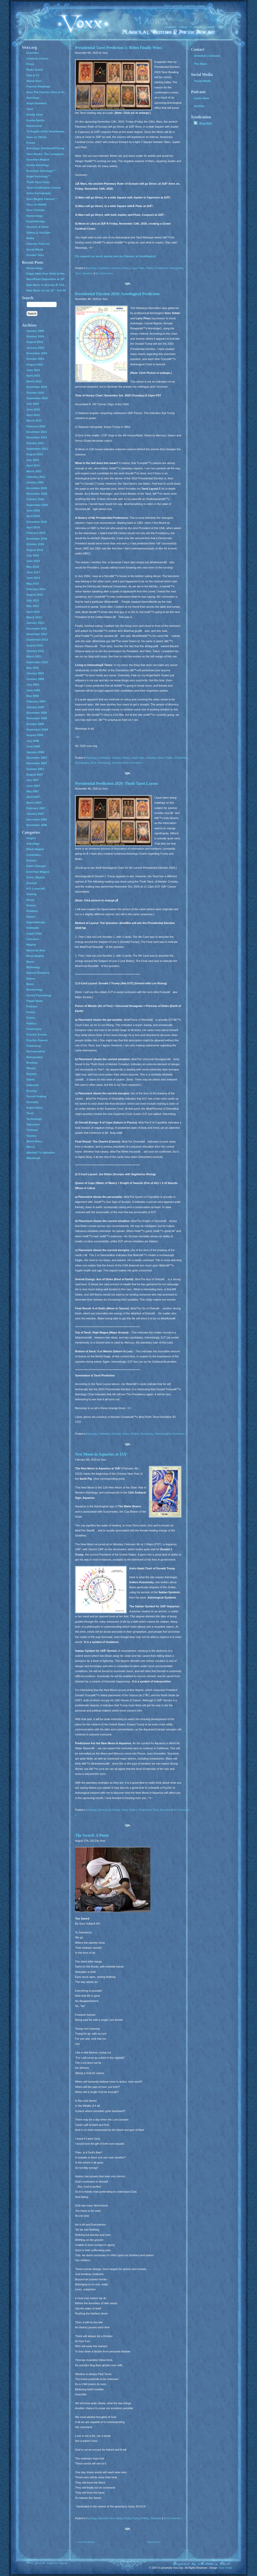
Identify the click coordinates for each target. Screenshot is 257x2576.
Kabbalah (32, 927)
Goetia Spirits (35, 120)
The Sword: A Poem (92, 1835)
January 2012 (35, 650)
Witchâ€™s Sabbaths (40, 1152)
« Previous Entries (85, 2542)
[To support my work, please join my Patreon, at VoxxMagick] (115, 256)
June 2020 (33, 510)
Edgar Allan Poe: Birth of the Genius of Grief (55, 273)
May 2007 (32, 791)
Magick (31, 944)
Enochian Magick (37, 159)
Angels (31, 838)
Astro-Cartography (38, 193)
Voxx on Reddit (36, 204)
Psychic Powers (37, 1040)
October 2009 (35, 679)
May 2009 (32, 695)
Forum (30, 142)
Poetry (127, 2518)
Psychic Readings (38, 86)
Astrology (91, 268)
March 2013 (34, 617)
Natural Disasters (37, 972)
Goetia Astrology (37, 165)
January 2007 (35, 813)
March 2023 (34, 381)
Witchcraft (33, 1158)
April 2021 (33, 465)
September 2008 (37, 729)
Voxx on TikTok (36, 137)
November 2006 (36, 825)
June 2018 (33, 560)
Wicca (30, 1146)
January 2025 (35, 330)
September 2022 (37, 398)
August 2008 (34, 735)
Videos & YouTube (38, 232)
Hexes (30, 899)
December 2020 (36, 488)
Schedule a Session (207, 55)
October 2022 (35, 392)
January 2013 (35, 622)
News (161, 757)
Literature (151, 757)
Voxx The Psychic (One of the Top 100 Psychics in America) (66, 92)
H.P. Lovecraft (35, 888)
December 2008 (36, 712)
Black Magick (35, 849)
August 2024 (34, 341)
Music (30, 961)
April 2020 (33, 516)
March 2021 (34, 471)
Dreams (31, 860)
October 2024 (35, 336)
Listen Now (201, 98)
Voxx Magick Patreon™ (41, 198)
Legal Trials (137, 268)
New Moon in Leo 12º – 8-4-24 (46, 290)
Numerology (34, 215)
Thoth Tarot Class (38, 182)
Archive (199, 106)
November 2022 (36, 386)
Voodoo (31, 1135)
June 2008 (33, 746)
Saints (30, 1079)
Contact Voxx (35, 254)
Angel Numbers (36, 103)
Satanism (32, 1085)
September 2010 (37, 662)
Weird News (34, 1141)
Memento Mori (106, 2518)
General (116, 268)
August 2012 (34, 645)
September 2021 (37, 448)
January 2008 (35, 752)
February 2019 (35, 532)
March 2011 (34, 656)
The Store (200, 63)
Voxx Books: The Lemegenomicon (49, 154)
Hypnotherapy (35, 221)
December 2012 (36, 628)
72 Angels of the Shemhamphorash (49, 131)
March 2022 (34, 420)
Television (87, 273)
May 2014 (32, 583)
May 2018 (32, 566)
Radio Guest (34, 69)
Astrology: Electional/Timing (45, 148)
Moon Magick (35, 955)
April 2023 (33, 375)
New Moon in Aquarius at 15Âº (101, 1454)
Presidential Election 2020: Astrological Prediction (117, 294)
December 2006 (36, 819)
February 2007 (35, 808)
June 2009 (33, 690)
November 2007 (36, 763)
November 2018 (36, 538)
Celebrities (104, 268)
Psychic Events (36, 1034)
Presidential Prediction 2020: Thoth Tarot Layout (116, 783)
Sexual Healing (36, 1096)
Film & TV (32, 75)
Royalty (31, 1073)
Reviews (32, 1062)
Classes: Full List (37, 243)
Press (30, 64)
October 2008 (35, 724)
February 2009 (35, 701)
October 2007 (35, 768)
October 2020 (35, 499)
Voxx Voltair (225, 2567)
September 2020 (37, 504)
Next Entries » (154, 2542)
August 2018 (34, 549)
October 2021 (35, 443)
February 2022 (35, 426)
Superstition (34, 1107)
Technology (103, 762)
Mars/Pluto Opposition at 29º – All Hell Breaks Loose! (61, 279)
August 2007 (34, 774)
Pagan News (34, 1000)
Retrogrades (176, 268)
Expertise (32, 52)
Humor (30, 916)
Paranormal (34, 125)
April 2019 (33, 527)
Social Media (34, 249)
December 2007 (36, 757)
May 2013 (32, 605)
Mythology (114, 1810)
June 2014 (33, 577)
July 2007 (32, 780)
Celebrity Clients (37, 58)
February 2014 (35, 589)
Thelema (32, 1129)
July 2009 (32, 684)
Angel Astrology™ (38, 176)
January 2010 (35, 673)
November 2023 (36, 353)
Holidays (32, 910)
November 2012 (36, 634)
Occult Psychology (39, 995)
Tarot (78, 273)
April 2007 (33, 796)
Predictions (161, 268)
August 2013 (34, 594)
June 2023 (33, 370)
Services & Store (37, 226)
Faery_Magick (35, 877)
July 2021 (32, 459)
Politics (150, 268)
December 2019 (36, 521)
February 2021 (35, 476)
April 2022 (33, 415)
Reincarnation (35, 1051)
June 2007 (33, 785)
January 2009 (35, 707)
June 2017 (33, 572)
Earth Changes (36, 865)
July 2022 (32, 403)
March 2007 (34, 802)
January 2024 (35, 347)
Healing (31, 894)
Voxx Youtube (35, 210)
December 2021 (36, 431)
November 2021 (36, 437)
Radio (30, 238)
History (126, 268)
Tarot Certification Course (43, 187)
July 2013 (32, 600)
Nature (30, 978)
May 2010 (32, 667)
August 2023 (34, 364)
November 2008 (36, 718)
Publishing (33, 1045)
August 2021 (34, 454)
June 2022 (33, 409)
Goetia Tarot (34, 114)
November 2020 (36, 493)
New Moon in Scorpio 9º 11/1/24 (47, 284)
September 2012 (37, 639)
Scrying (31, 1090)
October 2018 (35, 544)
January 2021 (35, 482)
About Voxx (34, 80)
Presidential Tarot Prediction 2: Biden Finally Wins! (118, 47)
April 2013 (33, 611)
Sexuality (32, 1102)
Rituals (31, 1068)
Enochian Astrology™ (40, 170)
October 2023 (35, 358)
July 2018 (32, 555)
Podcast (31, 1006)
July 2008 (32, 740)
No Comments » (104, 273)
